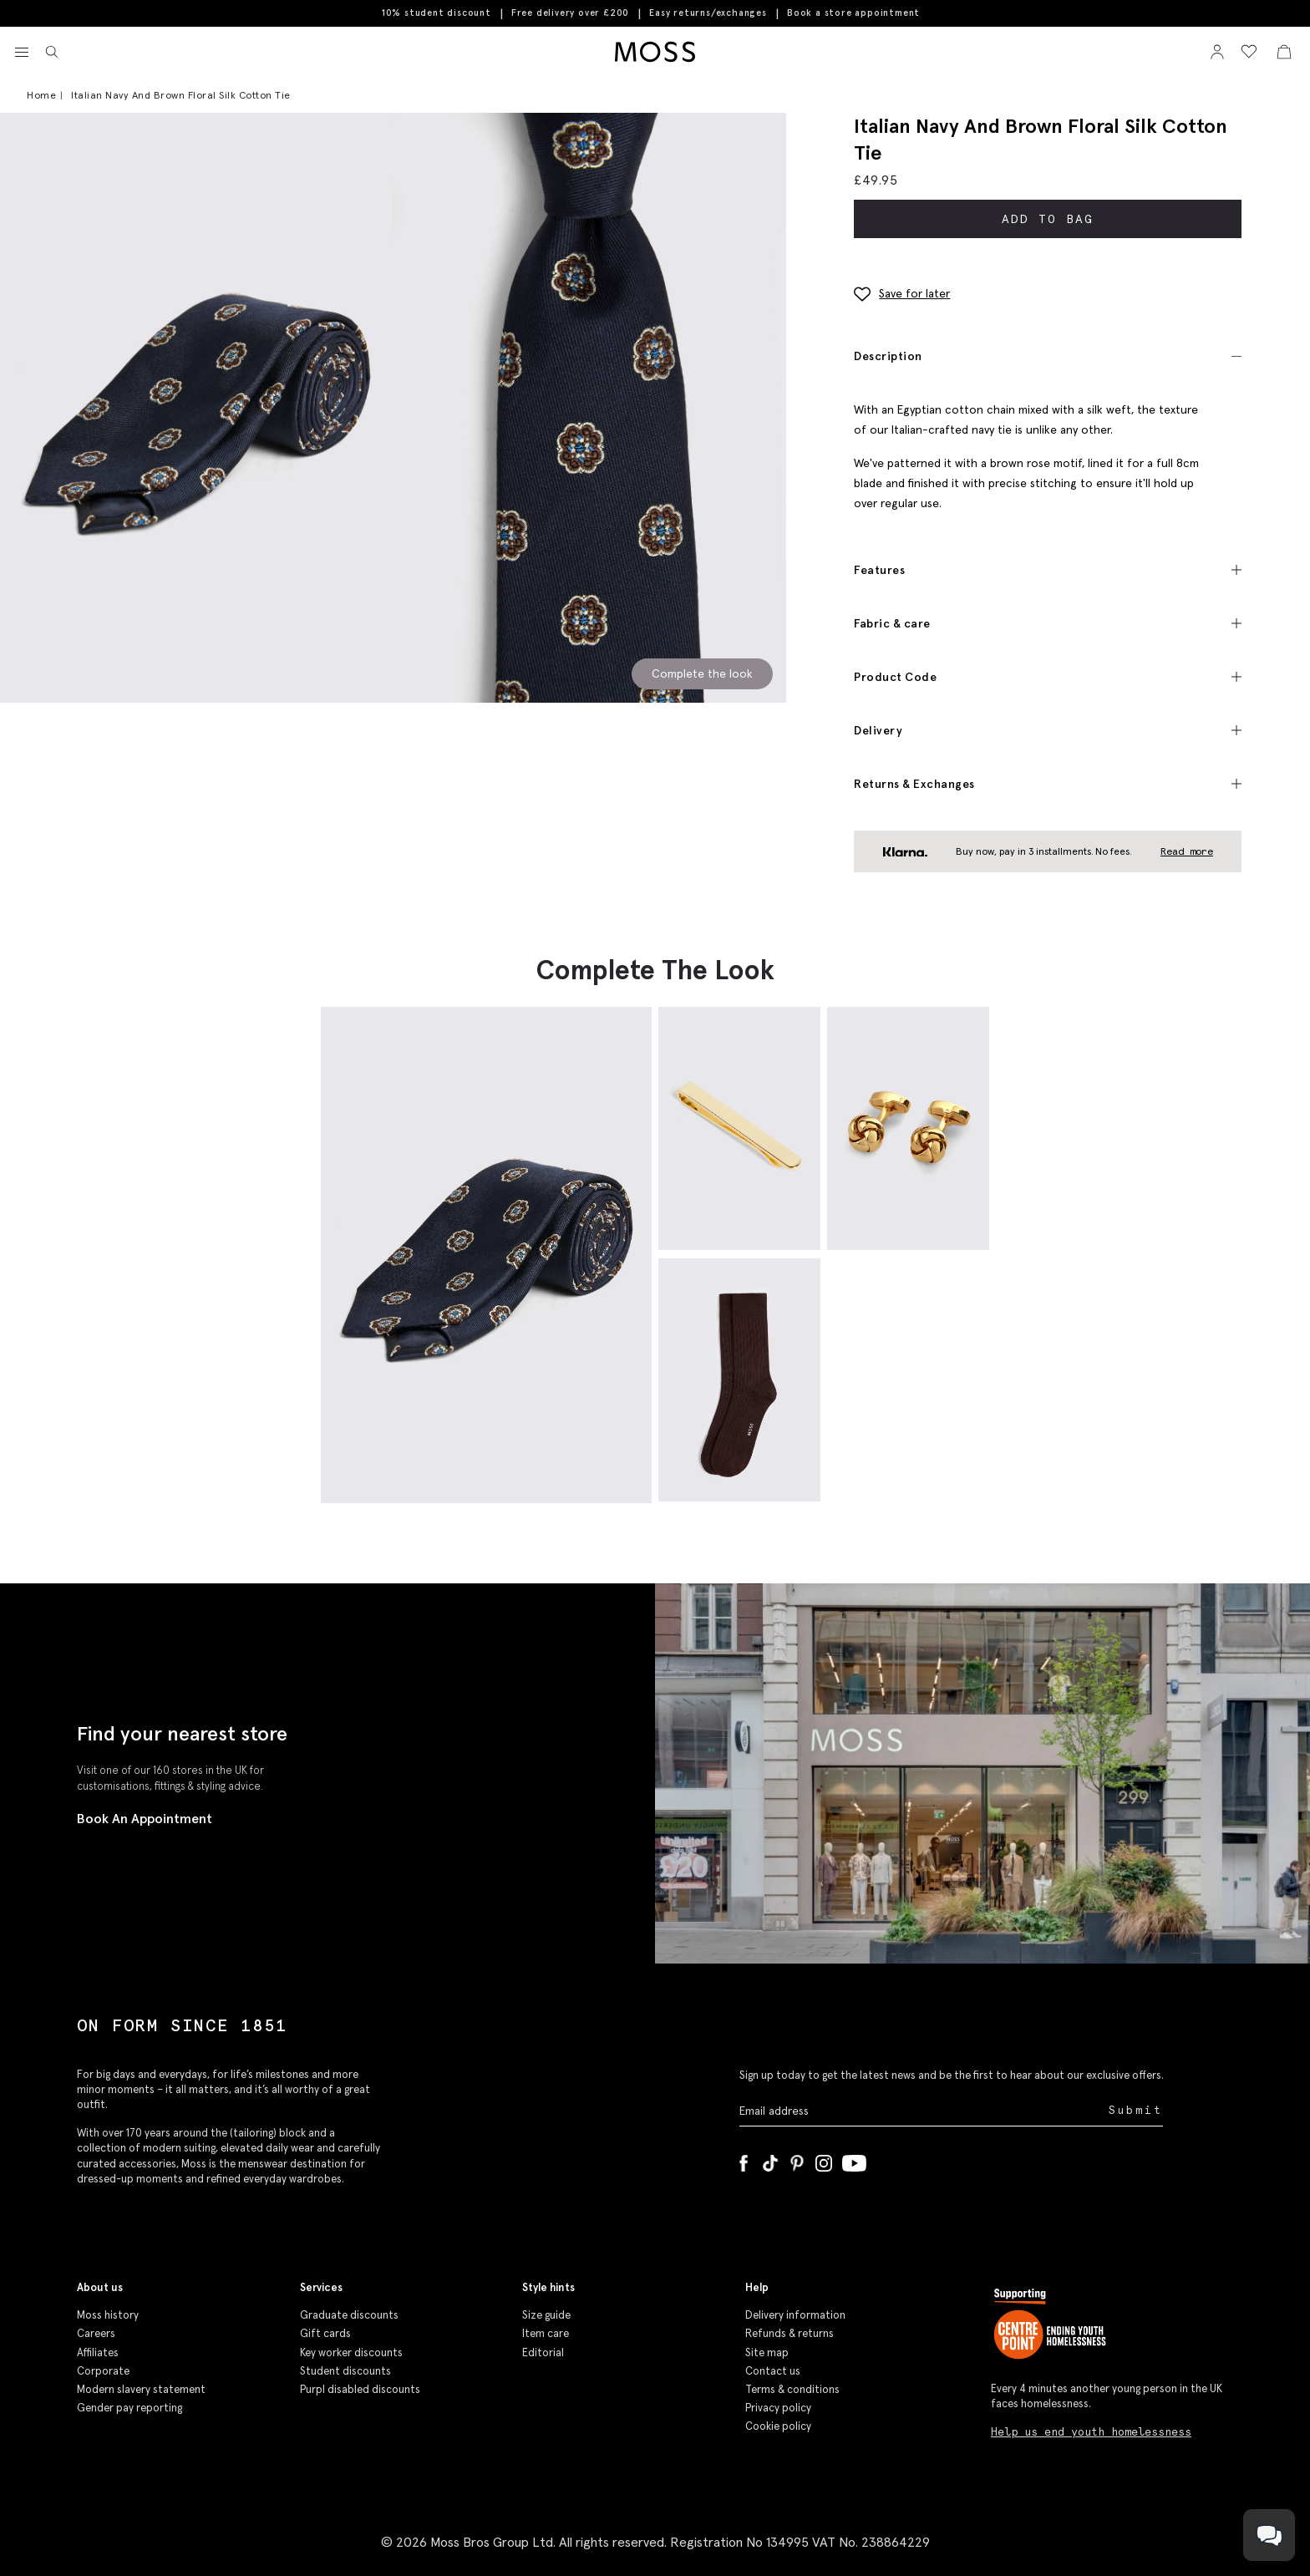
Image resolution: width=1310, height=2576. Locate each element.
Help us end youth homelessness (1091, 2432)
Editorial (543, 2352)
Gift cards (325, 2333)
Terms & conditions (792, 2389)
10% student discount (436, 12)
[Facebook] (743, 2160)
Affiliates (98, 2352)
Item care (545, 2333)
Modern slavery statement (141, 2389)
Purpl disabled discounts (360, 2389)
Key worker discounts (351, 2352)
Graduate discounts (349, 2315)
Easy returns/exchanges (708, 12)
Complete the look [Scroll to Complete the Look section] (702, 673)
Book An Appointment (144, 1818)
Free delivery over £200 (570, 12)
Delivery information (795, 2315)
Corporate (103, 2371)
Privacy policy (778, 2408)
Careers (96, 2333)
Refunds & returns (789, 2333)
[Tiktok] (770, 2160)
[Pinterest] (797, 2160)
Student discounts (345, 2371)
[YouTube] (854, 2160)
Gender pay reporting (129, 2408)
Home (41, 95)
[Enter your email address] (922, 2111)
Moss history (108, 2315)
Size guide (546, 2315)
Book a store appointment (853, 13)
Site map (767, 2352)
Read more (1186, 851)
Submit (1136, 2110)
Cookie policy (778, 2426)
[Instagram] (823, 2160)
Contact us (772, 2371)
